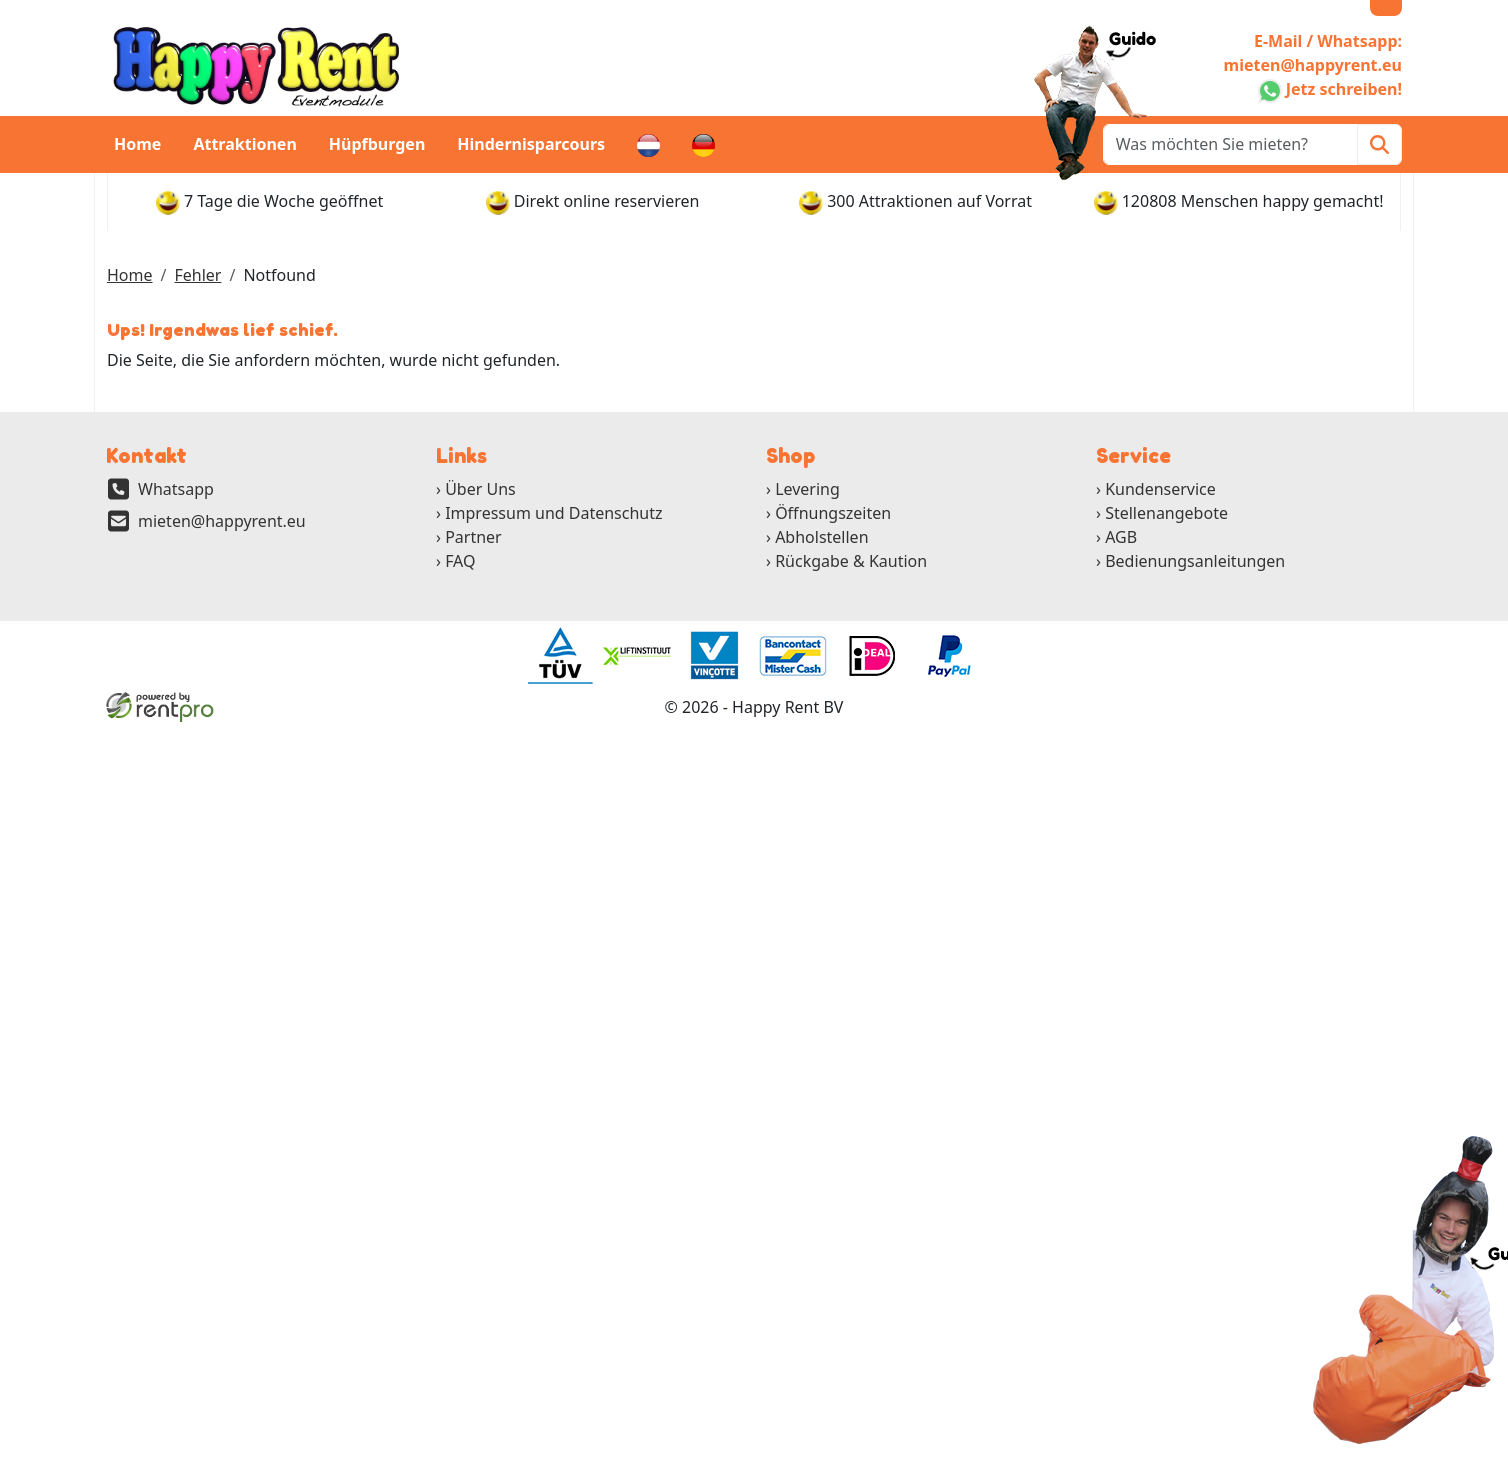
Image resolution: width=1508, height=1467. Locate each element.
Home (137, 144)
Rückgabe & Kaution (851, 561)
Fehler (197, 275)
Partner (473, 537)
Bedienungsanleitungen (1195, 561)
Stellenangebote (1166, 513)
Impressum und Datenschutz (553, 513)
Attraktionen (244, 144)
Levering (807, 489)
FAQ (460, 561)
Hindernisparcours (531, 144)
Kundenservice (1160, 489)
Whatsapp (176, 489)
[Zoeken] (1379, 144)
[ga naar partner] (559, 656)
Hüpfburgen (377, 144)
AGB (1121, 537)
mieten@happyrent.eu (222, 521)
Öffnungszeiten (833, 513)
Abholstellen (821, 537)
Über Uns (480, 489)
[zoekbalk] (1230, 144)
